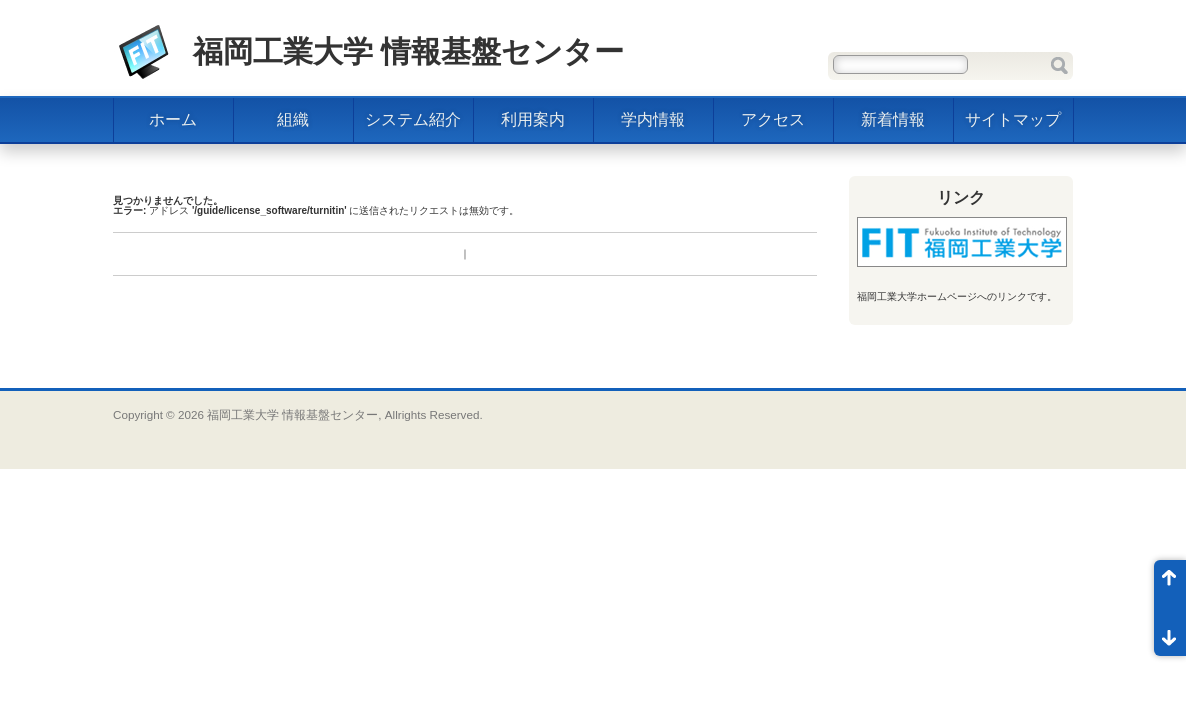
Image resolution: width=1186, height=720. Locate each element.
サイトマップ (1013, 119)
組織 (293, 119)
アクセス (773, 119)
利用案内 (533, 119)
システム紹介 (413, 119)
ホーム (173, 119)
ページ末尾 (1170, 632)
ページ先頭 (1170, 584)
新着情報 (893, 119)
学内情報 (653, 119)
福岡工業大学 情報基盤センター (408, 51)
